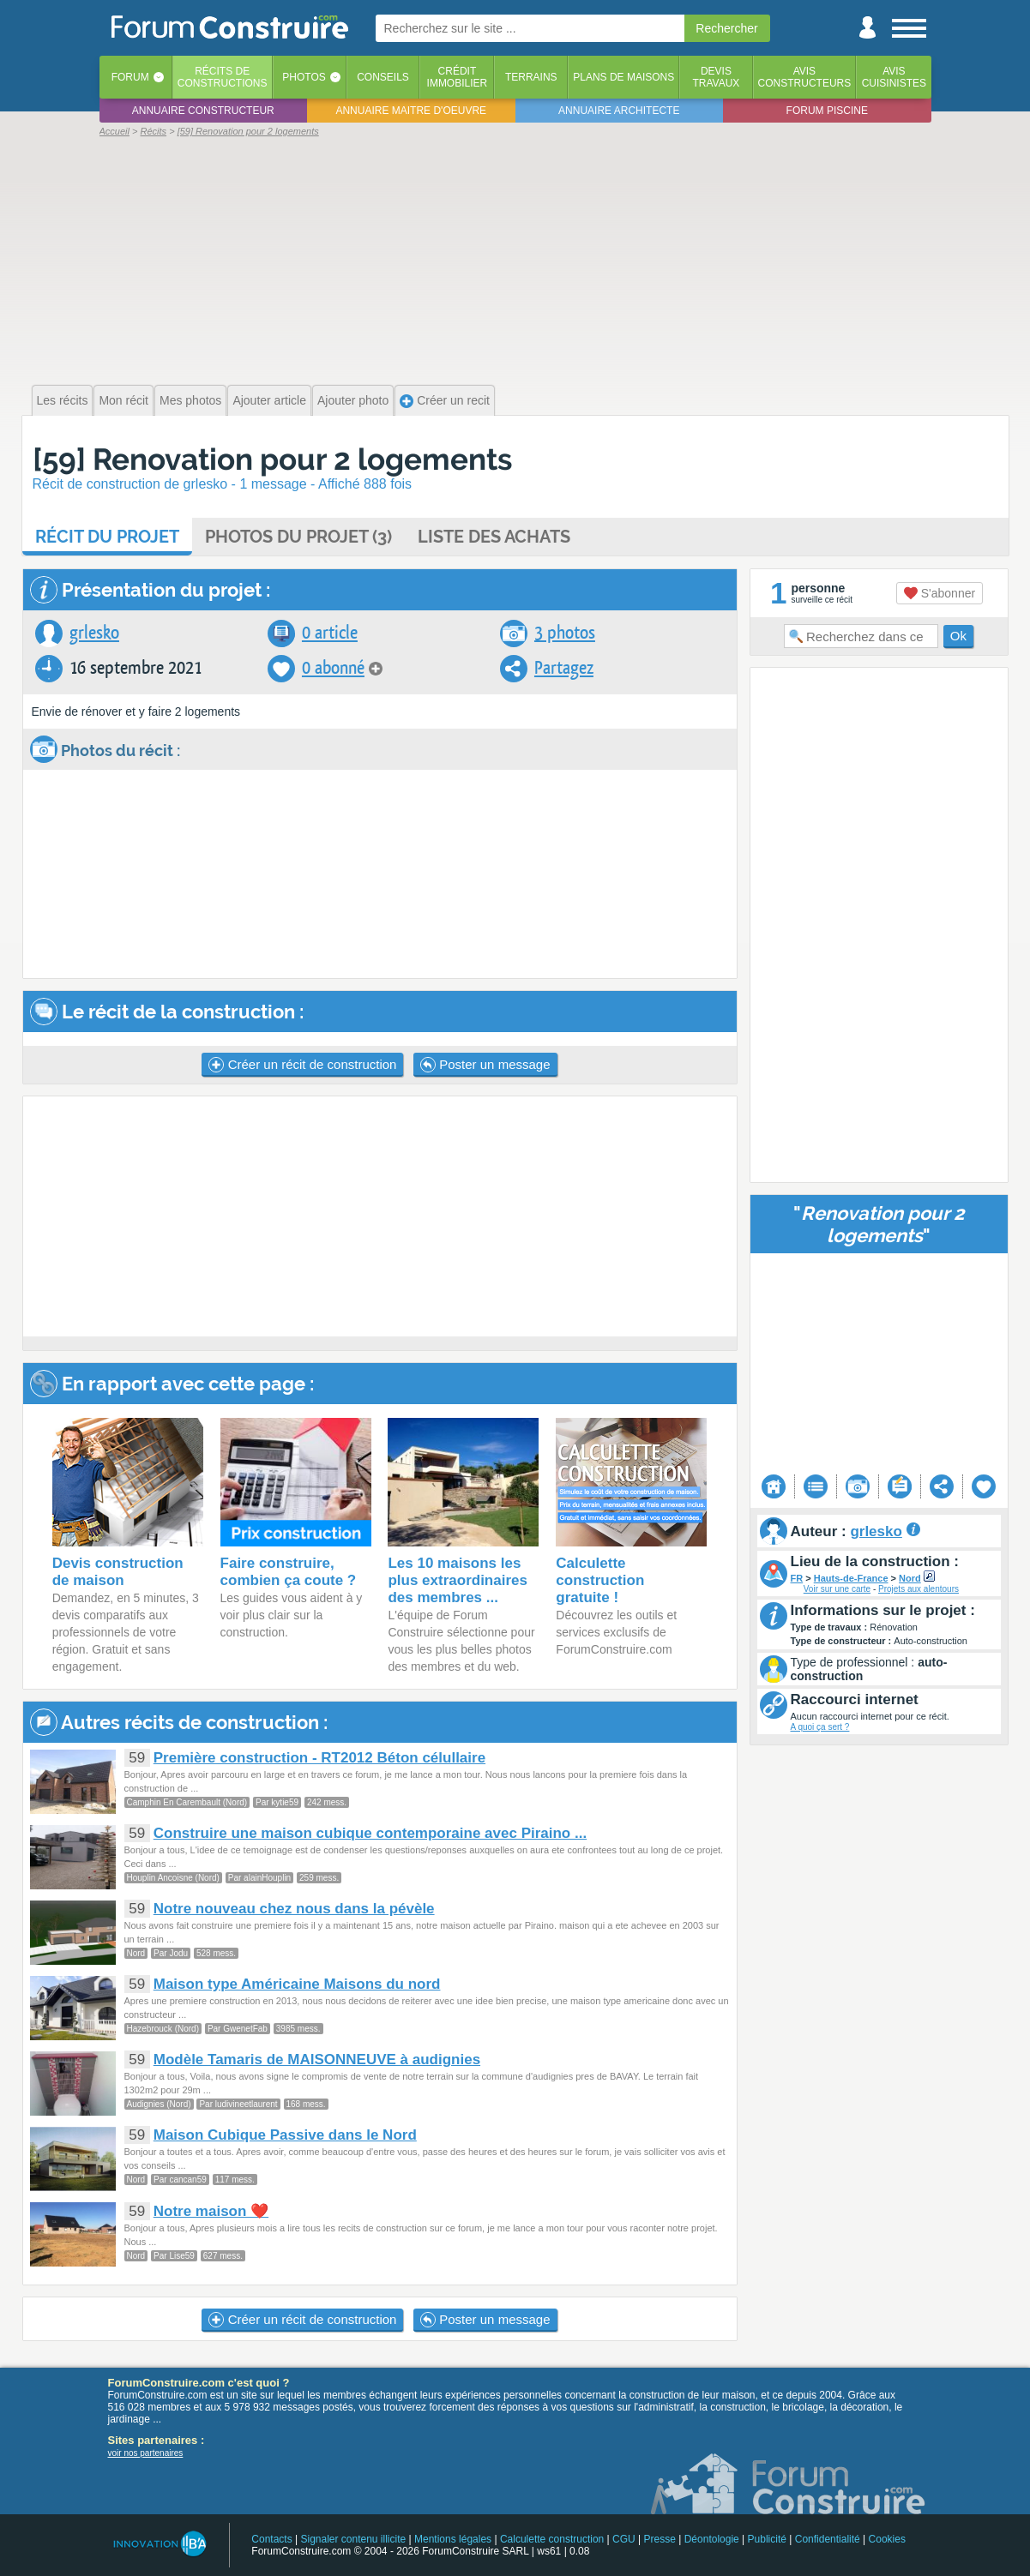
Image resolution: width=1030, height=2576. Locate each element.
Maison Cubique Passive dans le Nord (285, 2135)
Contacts (271, 2539)
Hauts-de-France (851, 1578)
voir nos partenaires (146, 2453)
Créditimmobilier (457, 77)
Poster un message (485, 1064)
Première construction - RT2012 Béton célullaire (319, 1758)
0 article (330, 633)
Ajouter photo (353, 400)
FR (797, 1578)
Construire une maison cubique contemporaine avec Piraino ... (370, 1833)
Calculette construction (552, 2539)
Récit (107, 536)
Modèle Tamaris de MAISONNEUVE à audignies (317, 2059)
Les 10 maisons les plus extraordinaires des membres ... (457, 1580)
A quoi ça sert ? (820, 1727)
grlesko (94, 633)
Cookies (887, 2539)
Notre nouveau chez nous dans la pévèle (294, 1908)
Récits (223, 77)
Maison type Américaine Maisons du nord (297, 1984)
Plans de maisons (623, 77)
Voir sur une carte (837, 1589)
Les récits (62, 400)
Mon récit (123, 400)
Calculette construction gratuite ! (600, 1580)
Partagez (563, 668)
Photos (303, 77)
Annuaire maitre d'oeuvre (410, 111)
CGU (623, 2539)
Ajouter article (269, 400)
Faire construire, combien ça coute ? (288, 1571)
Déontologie (711, 2539)
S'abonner (939, 593)
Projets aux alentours (918, 1589)
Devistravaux (715, 77)
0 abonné (333, 668)
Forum (130, 77)
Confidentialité (827, 2539)
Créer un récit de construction (302, 1064)
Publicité (767, 2539)
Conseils (383, 77)
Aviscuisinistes (894, 77)
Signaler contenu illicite (353, 2539)
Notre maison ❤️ (211, 2211)
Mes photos (190, 400)
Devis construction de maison (118, 1571)
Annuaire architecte (618, 111)
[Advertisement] (515, 259)
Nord (910, 1578)
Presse (660, 2539)
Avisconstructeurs (805, 77)
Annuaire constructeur (203, 111)
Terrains (531, 77)
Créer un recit (445, 400)
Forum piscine (827, 111)
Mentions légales (452, 2539)
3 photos (564, 633)
